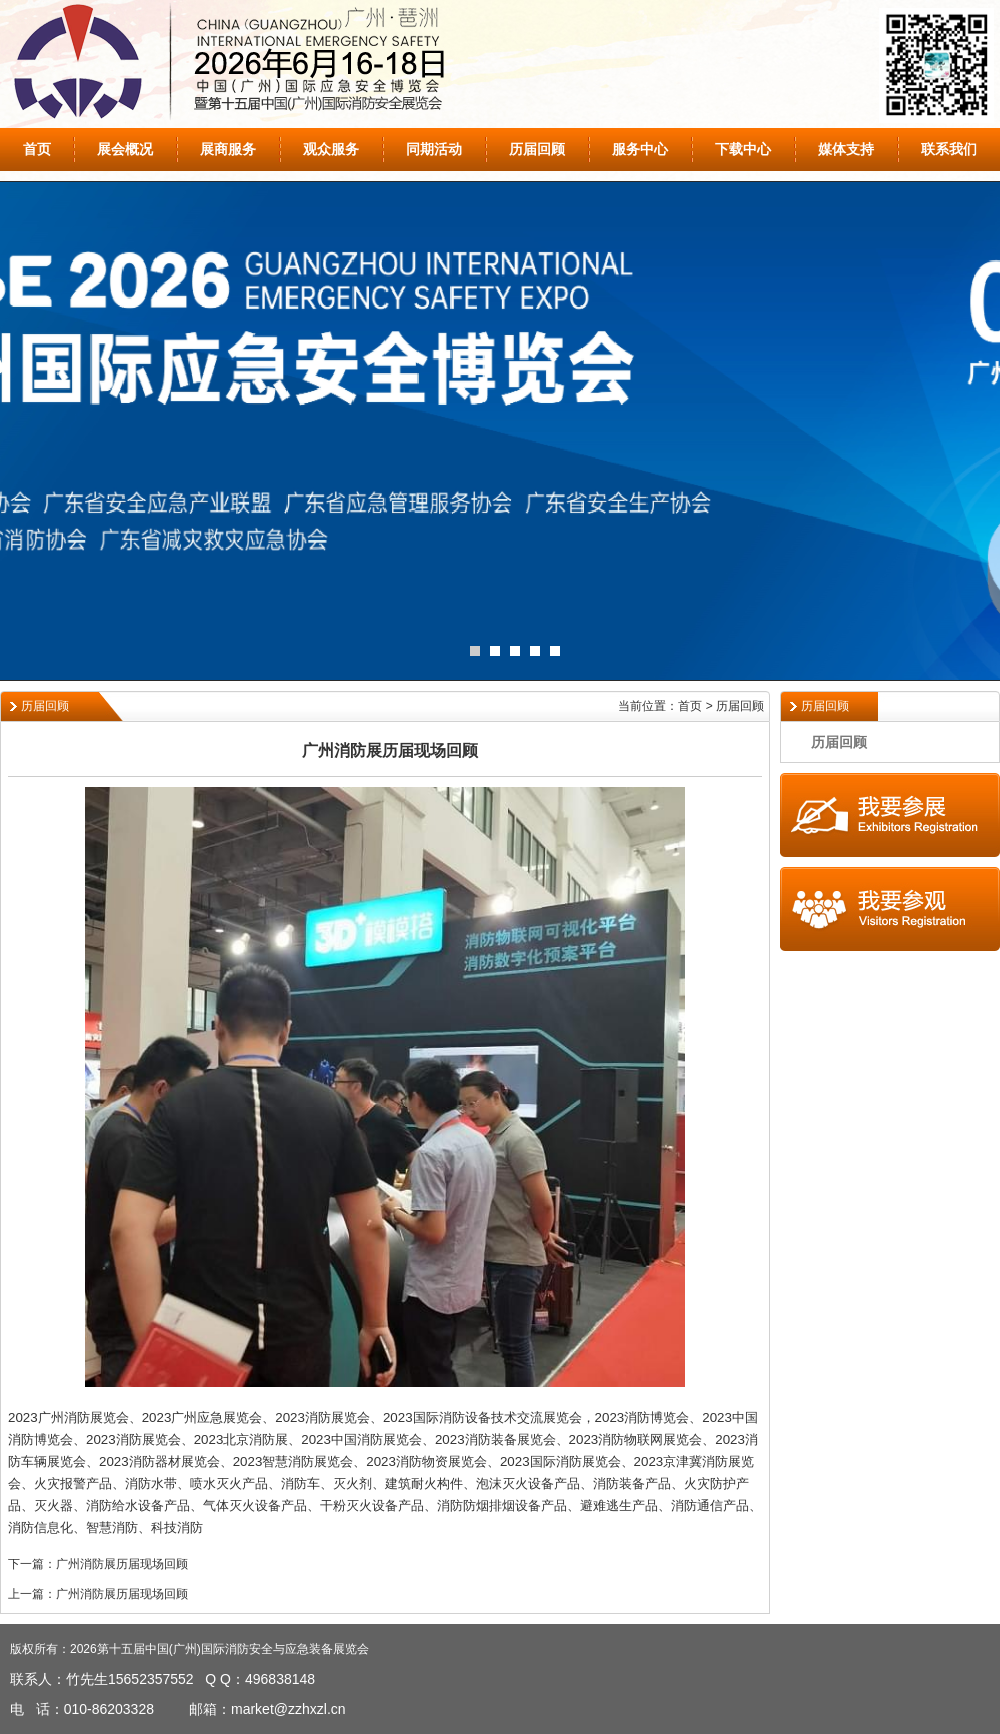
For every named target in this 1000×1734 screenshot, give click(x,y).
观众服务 (331, 149)
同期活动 (434, 149)
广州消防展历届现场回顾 (122, 1564)
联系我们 (949, 149)
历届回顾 (537, 149)
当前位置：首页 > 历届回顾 (691, 706)
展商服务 (228, 149)
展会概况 (125, 149)
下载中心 (743, 149)
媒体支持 (846, 149)
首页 (37, 149)
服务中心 (640, 149)
